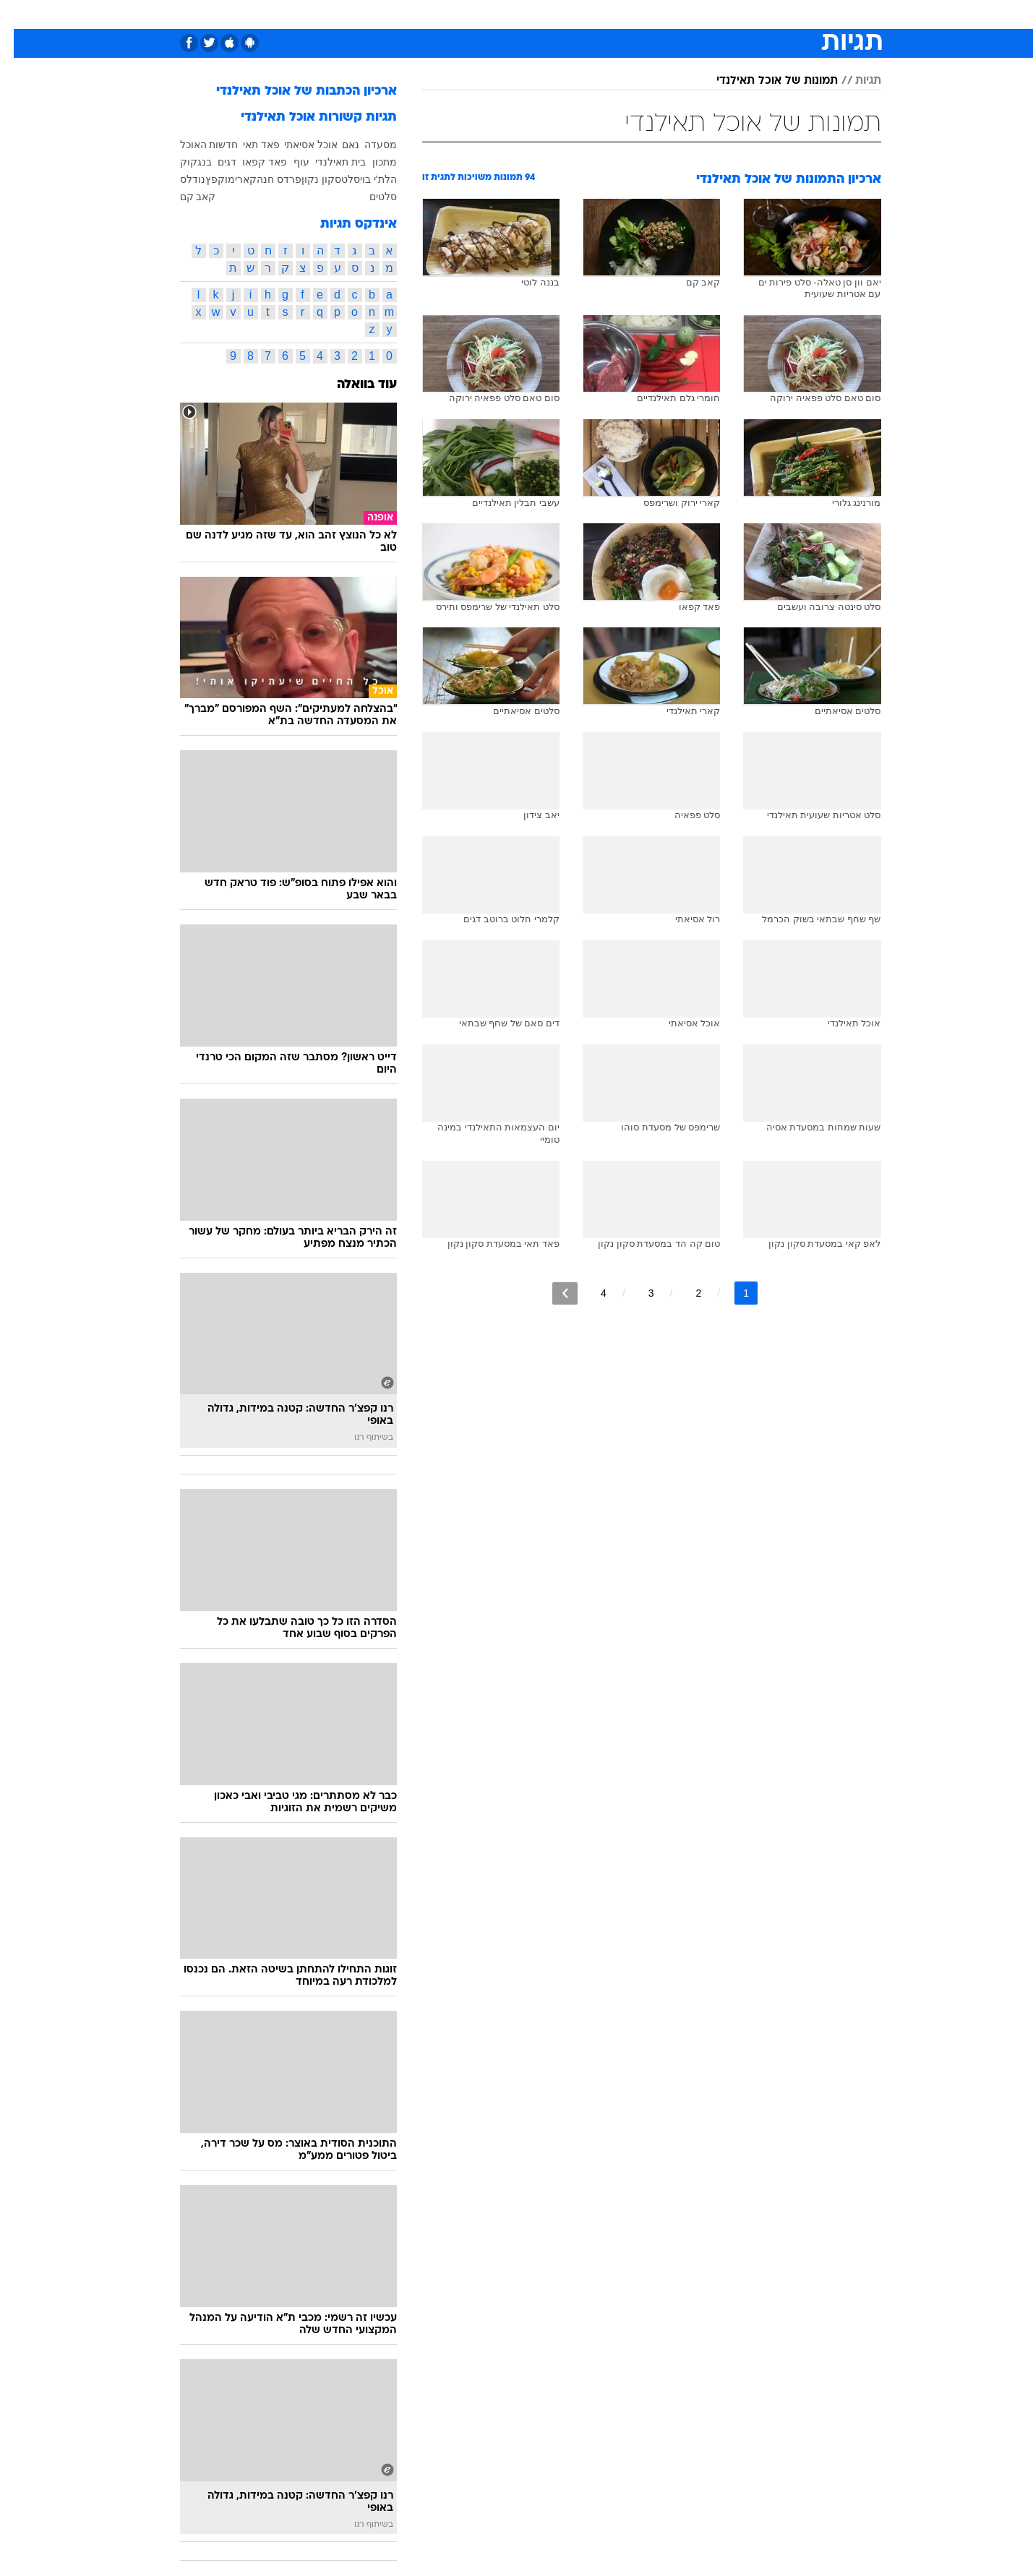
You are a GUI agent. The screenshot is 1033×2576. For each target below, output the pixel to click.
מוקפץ (206, 179)
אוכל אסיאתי (297, 144)
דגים (213, 162)
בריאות (480, 14)
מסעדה (367, 144)
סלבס (604, 14)
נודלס (179, 179)
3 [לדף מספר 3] (637, 1293)
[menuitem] (791, 14)
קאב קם (184, 196)
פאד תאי (247, 144)
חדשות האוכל (195, 144)
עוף (288, 162)
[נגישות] (20, 15)
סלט (336, 179)
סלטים (369, 196)
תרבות (649, 14)
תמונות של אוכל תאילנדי (763, 81)
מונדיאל (700, 14)
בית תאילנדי (326, 162)
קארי (232, 179)
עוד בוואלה (353, 385)
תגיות (854, 81)
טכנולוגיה (377, 14)
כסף (563, 14)
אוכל (525, 14)
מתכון (371, 162)
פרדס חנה (265, 179)
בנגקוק (182, 162)
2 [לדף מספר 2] (684, 1293)
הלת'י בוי (364, 179)
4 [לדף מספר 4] (590, 1293)
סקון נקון (307, 179)
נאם (337, 144)
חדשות (800, 14)
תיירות (431, 14)
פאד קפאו (250, 162)
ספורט (751, 14)
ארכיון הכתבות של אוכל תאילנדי (292, 91)
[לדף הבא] (551, 1293)
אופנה (324, 14)
